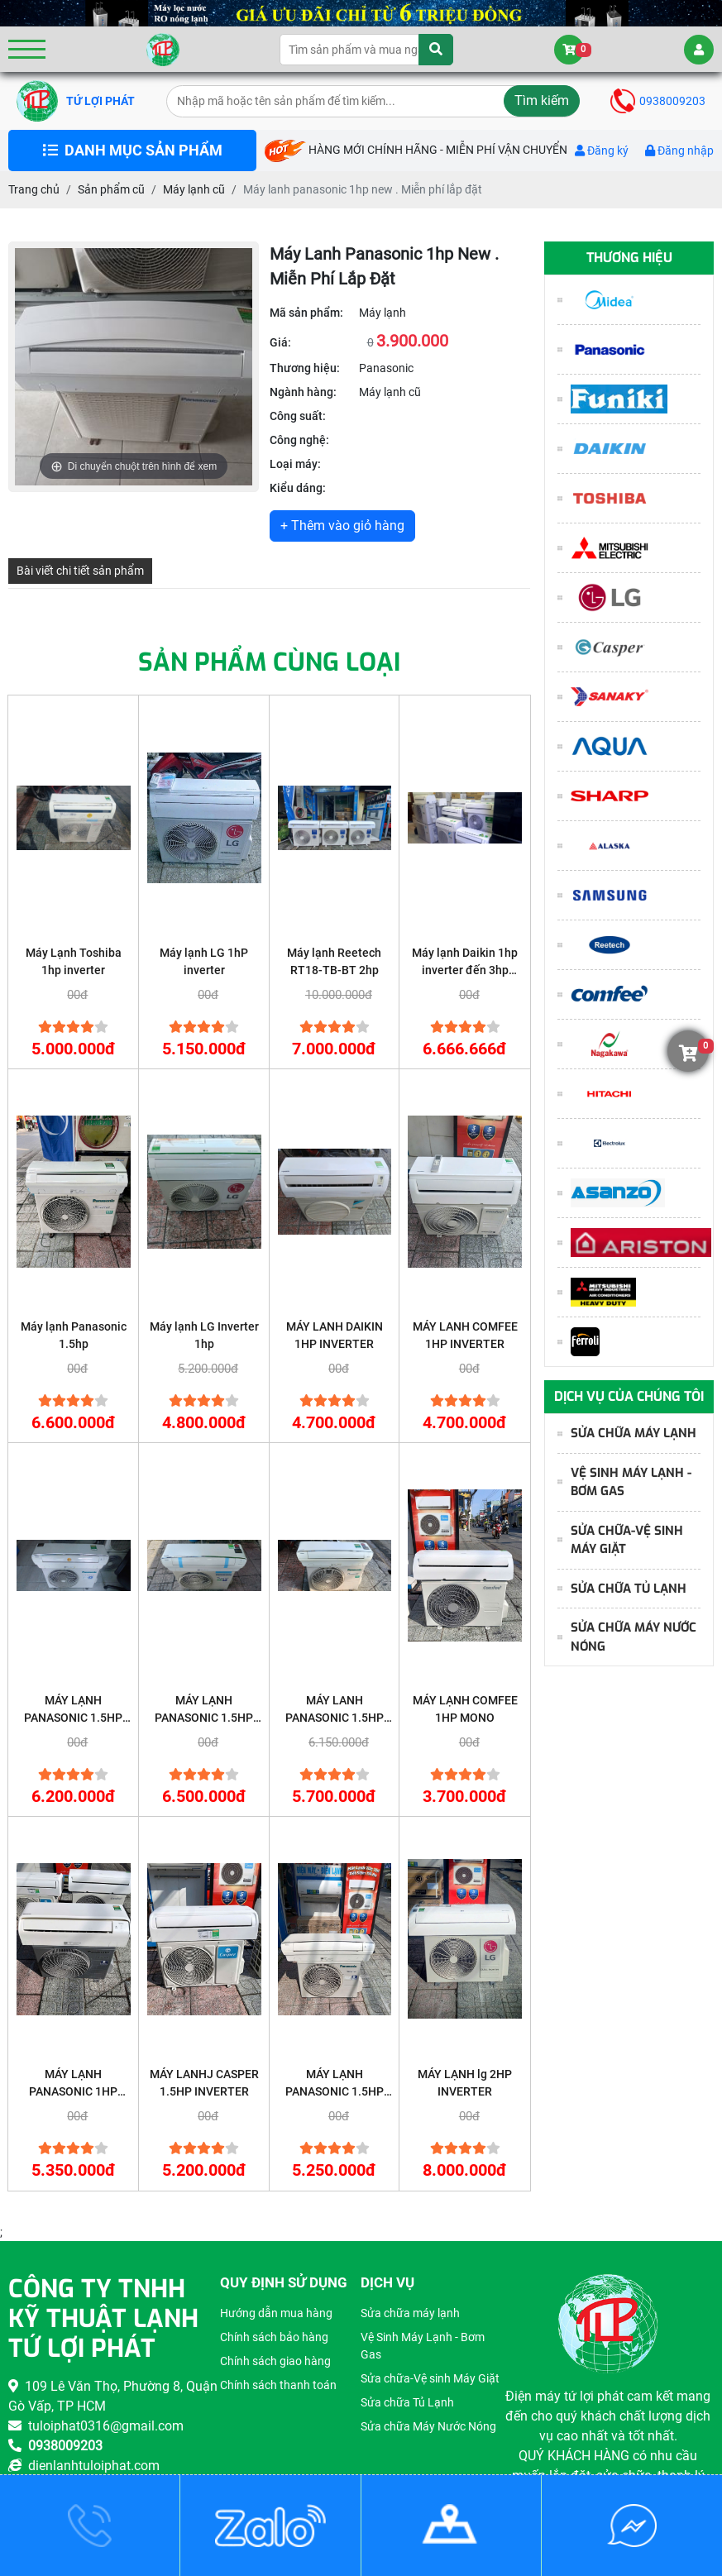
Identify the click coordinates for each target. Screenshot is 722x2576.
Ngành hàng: (303, 392)
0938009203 (657, 100)
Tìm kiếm (541, 100)
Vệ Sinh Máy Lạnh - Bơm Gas (624, 1482)
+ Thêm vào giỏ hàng (342, 525)
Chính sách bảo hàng (274, 2337)
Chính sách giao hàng (275, 2361)
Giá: (280, 342)
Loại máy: (295, 464)
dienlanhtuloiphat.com (84, 2465)
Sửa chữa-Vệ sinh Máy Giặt (620, 1540)
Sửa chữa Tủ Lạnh (621, 1588)
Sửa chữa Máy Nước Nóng (626, 1637)
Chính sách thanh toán (278, 2385)
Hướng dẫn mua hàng (276, 2313)
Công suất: (298, 416)
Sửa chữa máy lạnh (626, 1433)
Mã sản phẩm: (306, 312)
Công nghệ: (299, 440)
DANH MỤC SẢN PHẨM (132, 150)
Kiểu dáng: (298, 488)
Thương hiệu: (305, 368)
